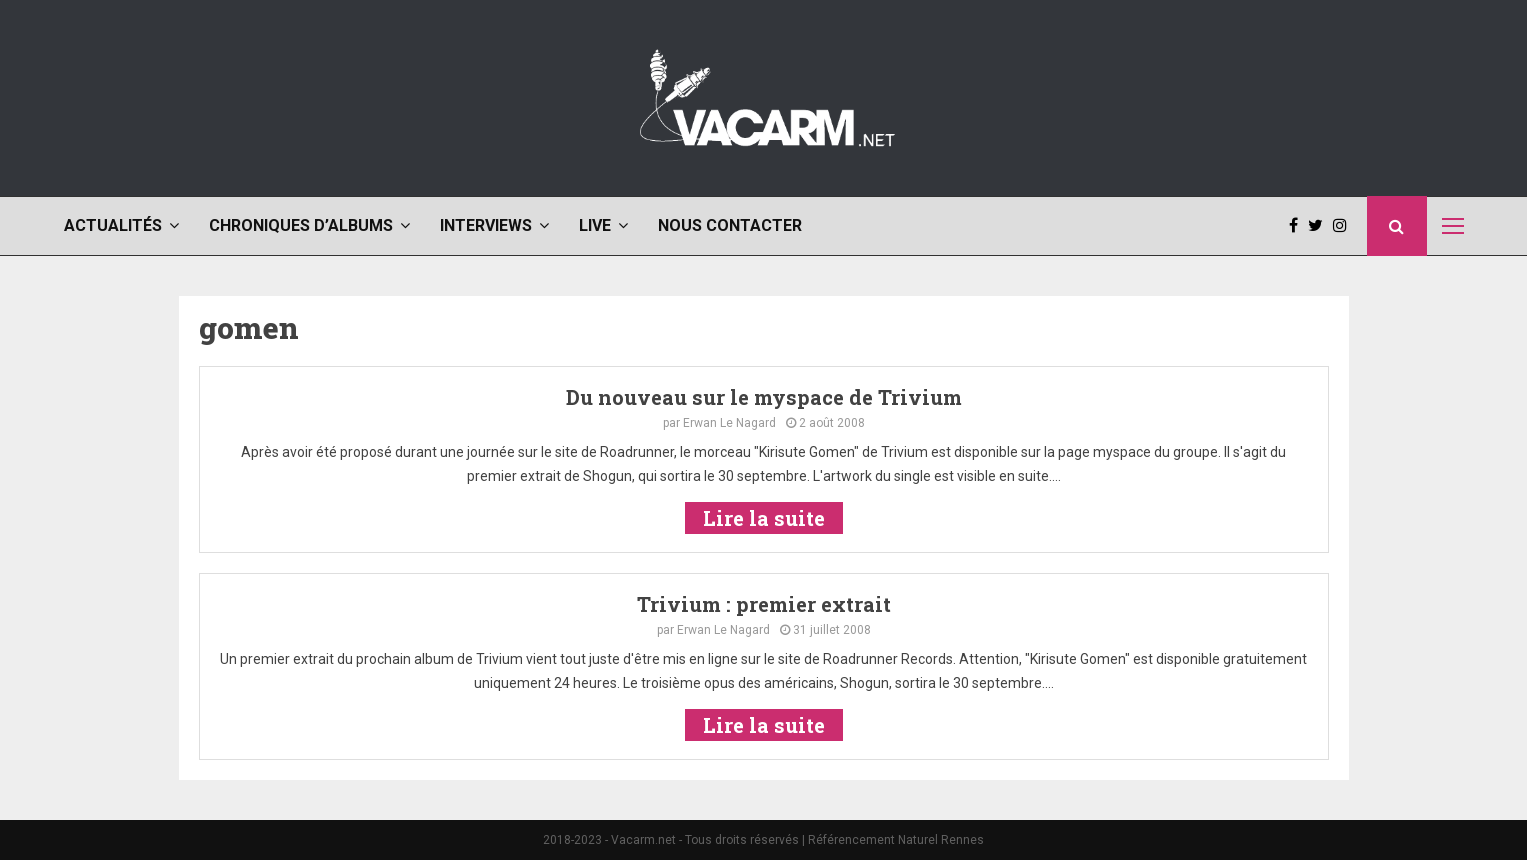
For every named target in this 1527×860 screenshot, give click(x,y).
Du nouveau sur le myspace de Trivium (764, 397)
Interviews (486, 225)
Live (595, 225)
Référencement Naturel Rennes (896, 840)
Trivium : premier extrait (764, 604)
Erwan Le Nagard (729, 423)
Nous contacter (730, 225)
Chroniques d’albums (301, 225)
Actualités (113, 225)
